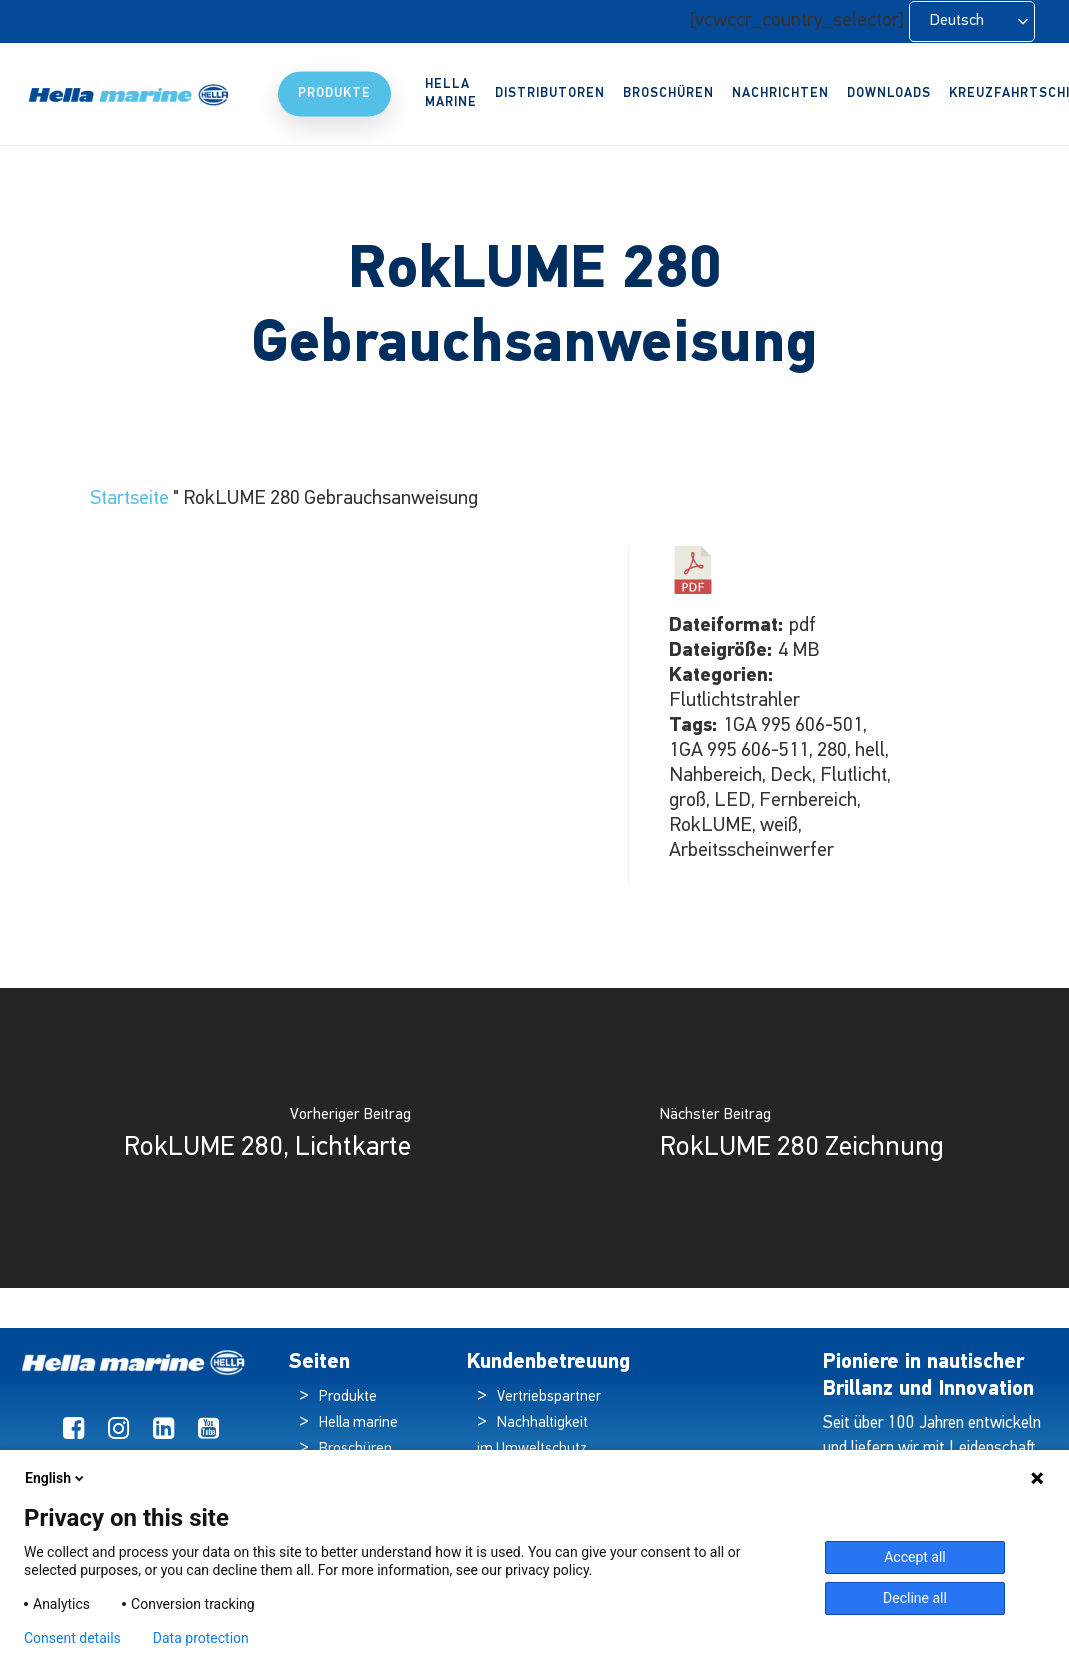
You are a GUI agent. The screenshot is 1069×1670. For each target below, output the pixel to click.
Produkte (348, 1397)
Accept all (915, 1557)
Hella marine (358, 1423)
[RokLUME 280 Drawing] (802, 1138)
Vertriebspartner (549, 1397)
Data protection (201, 1638)
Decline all (915, 1598)
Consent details (72, 1638)
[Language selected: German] (972, 21)
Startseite (129, 499)
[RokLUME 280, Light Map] (267, 1138)
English (56, 1478)
